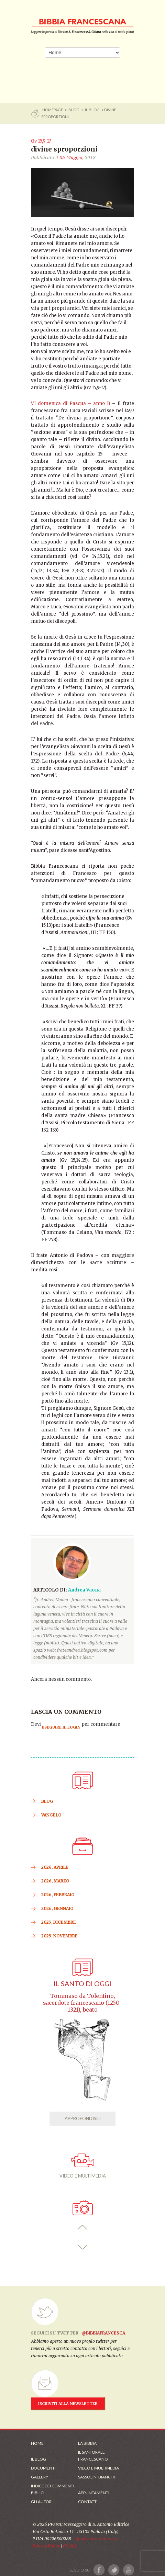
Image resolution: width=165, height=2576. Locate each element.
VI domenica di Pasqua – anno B (70, 403)
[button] (83, 2227)
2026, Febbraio (58, 1894)
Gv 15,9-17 (41, 141)
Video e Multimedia (98, 2468)
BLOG (73, 110)
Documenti (43, 2468)
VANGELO (51, 1815)
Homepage (53, 110)
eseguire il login (61, 1727)
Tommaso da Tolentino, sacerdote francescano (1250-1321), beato (82, 2003)
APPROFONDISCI (83, 2118)
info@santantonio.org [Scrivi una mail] (96, 2538)
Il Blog (92, 110)
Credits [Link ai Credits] (70, 2546)
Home (37, 2443)
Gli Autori (42, 2501)
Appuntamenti (93, 2492)
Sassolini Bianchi (96, 2476)
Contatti (88, 2501)
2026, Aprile (54, 1867)
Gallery (39, 2476)
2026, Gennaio (57, 1908)
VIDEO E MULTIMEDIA (82, 2166)
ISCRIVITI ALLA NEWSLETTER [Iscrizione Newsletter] (68, 2403)
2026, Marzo (55, 1880)
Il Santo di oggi (82, 1984)
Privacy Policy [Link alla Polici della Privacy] (46, 2546)
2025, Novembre (59, 1935)
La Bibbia (87, 2443)
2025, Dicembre (58, 1922)
